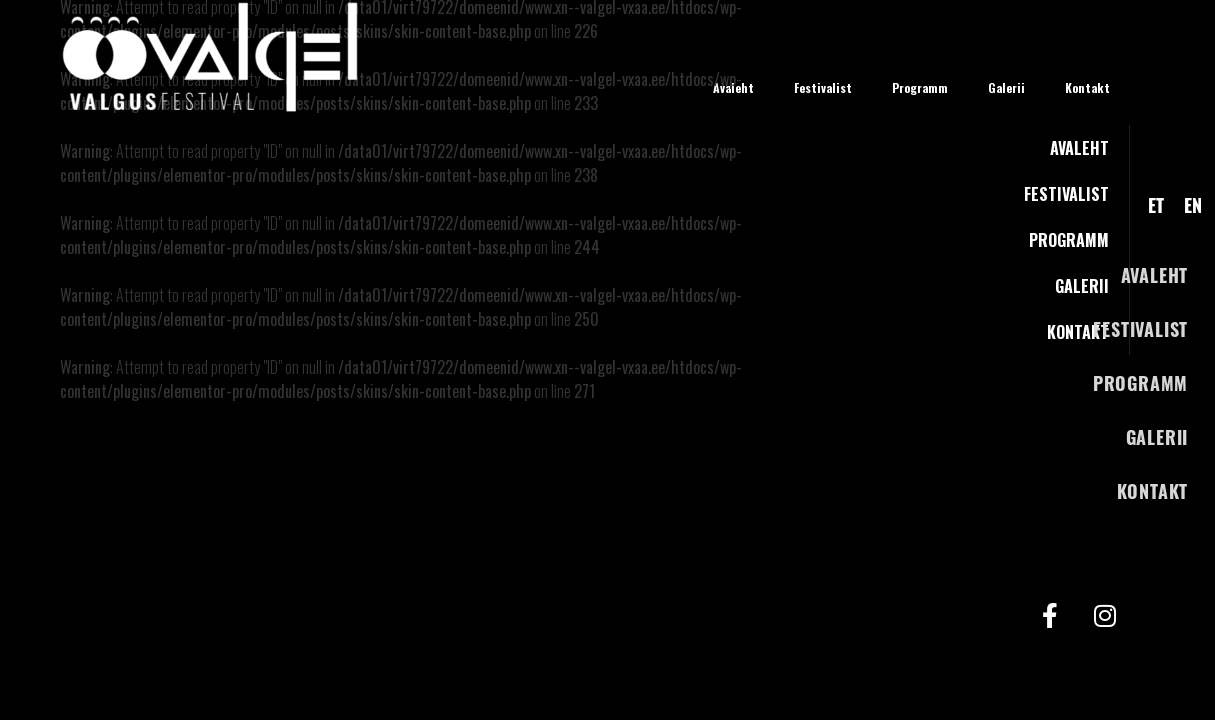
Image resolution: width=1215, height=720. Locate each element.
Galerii (1157, 437)
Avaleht (1155, 275)
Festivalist (1140, 329)
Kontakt (1153, 491)
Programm (1140, 383)
